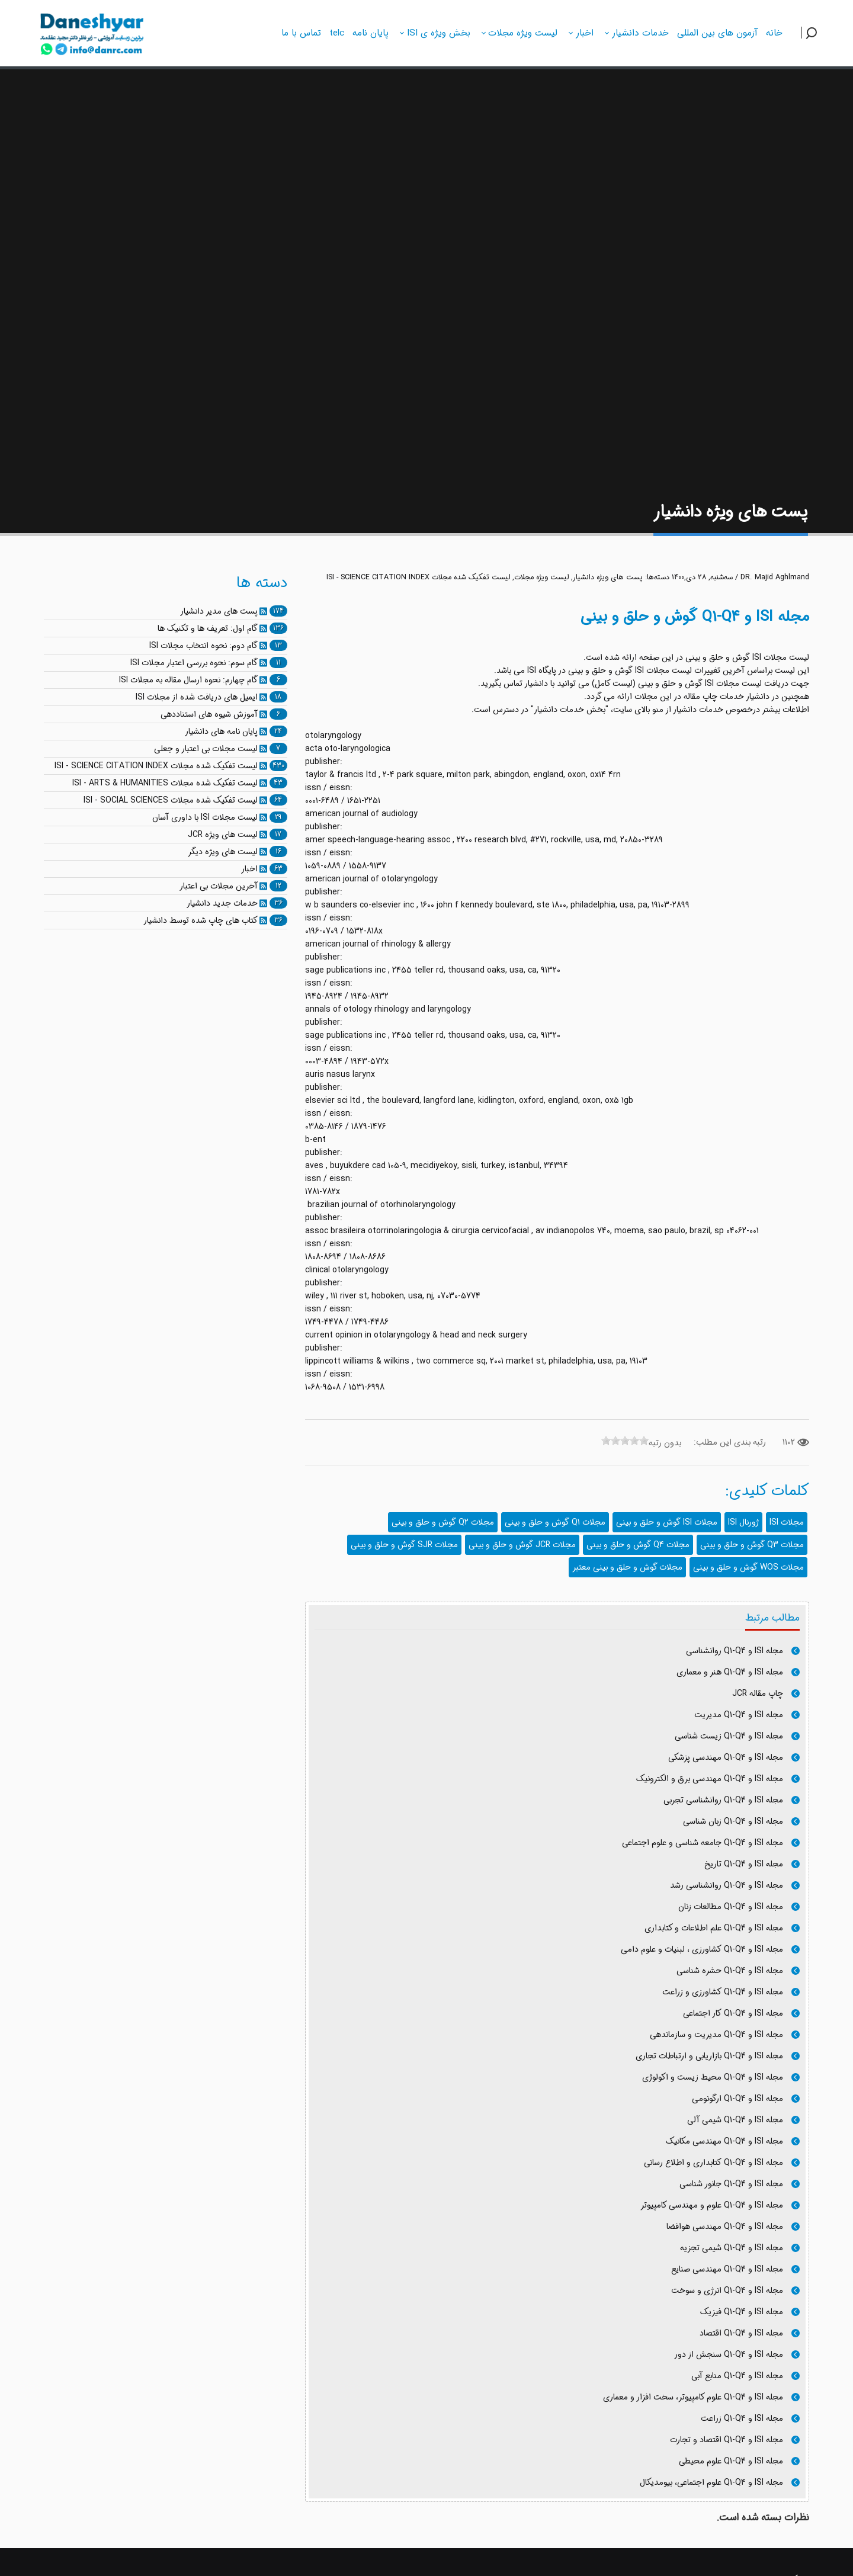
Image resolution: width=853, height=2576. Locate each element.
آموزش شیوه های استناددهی (209, 714)
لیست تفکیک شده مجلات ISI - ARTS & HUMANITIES (165, 783)
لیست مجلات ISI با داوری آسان (205, 817)
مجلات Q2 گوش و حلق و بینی (443, 1522)
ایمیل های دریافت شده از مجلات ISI (197, 697)
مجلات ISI (786, 1522)
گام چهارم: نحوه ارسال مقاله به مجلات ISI (188, 679)
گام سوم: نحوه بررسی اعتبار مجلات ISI (194, 662)
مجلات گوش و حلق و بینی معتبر (627, 1567)
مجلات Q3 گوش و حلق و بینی (752, 1544)
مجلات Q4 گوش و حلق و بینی (638, 1544)
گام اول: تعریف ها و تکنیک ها (208, 628)
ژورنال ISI (743, 1522)
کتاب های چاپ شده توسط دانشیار (200, 920)
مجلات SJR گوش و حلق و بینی (404, 1544)
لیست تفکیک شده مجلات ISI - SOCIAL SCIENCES (171, 800)
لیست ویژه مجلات (541, 577)
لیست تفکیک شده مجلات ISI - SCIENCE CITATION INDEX (418, 577)
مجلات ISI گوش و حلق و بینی (666, 1522)
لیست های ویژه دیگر (223, 851)
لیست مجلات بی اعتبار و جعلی (206, 748)
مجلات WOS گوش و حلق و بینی (748, 1567)
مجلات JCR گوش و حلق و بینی (522, 1544)
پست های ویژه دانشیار (608, 577)
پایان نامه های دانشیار (221, 731)
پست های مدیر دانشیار (219, 611)
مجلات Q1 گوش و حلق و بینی (555, 1522)
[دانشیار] (92, 31)
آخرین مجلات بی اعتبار (218, 886)
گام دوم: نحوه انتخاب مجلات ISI (203, 645)
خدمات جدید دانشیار (222, 903)
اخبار (249, 868)
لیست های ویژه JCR (223, 834)
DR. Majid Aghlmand (774, 577)
